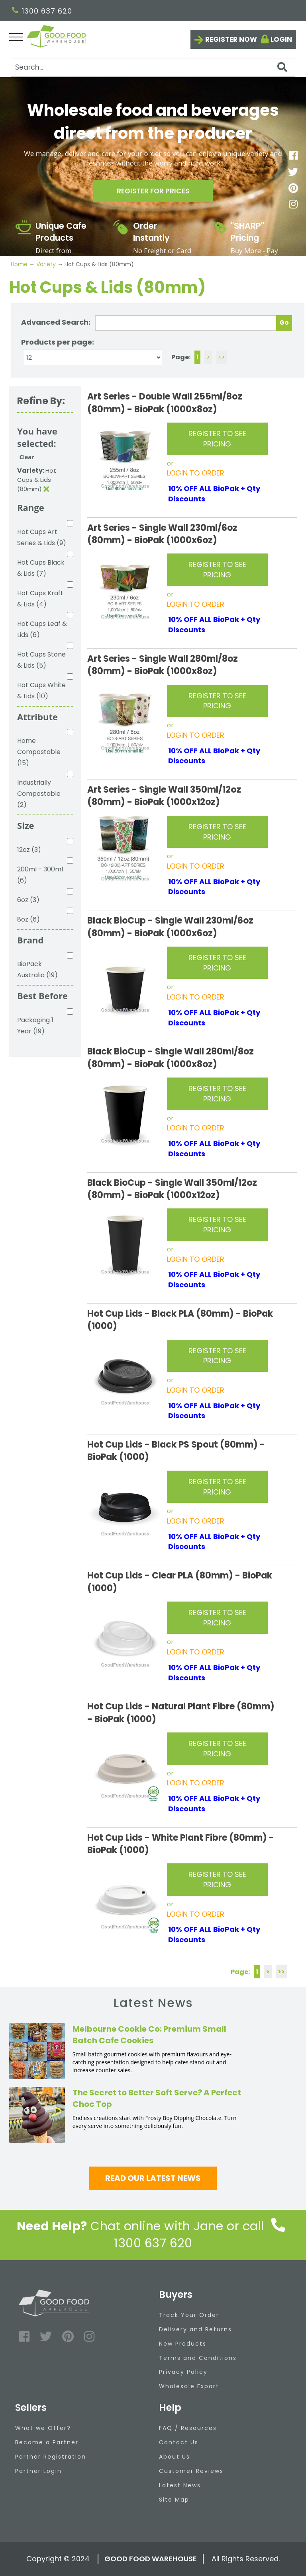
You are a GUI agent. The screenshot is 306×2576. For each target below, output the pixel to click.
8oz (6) (28, 919)
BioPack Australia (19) (37, 969)
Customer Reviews (191, 2471)
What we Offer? (43, 2428)
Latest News (180, 2485)
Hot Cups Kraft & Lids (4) (40, 598)
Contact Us (178, 2442)
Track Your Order (189, 2315)
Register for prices (153, 192)
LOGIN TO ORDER (195, 473)
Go (284, 322)
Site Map (174, 2500)
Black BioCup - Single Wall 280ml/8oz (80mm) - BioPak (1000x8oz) (170, 1057)
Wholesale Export (189, 2386)
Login (281, 39)
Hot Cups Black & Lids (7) (41, 568)
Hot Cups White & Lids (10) (41, 690)
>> (221, 357)
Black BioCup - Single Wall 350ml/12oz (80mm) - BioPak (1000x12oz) (172, 1189)
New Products (182, 2344)
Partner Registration (50, 2457)
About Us (174, 2457)
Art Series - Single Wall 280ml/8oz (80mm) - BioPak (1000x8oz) (162, 665)
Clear (27, 457)
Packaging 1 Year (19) (35, 1025)
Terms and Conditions (198, 2358)
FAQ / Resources (188, 2428)
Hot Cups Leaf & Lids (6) (42, 629)
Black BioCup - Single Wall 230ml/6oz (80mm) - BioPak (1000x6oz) (170, 926)
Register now (231, 39)
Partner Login (38, 2471)
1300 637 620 (42, 11)
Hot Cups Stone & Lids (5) (41, 660)
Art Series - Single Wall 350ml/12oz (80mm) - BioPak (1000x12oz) (164, 795)
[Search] (153, 67)
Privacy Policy (183, 2372)
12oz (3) (29, 849)
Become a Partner (46, 2442)
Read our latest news (153, 2178)
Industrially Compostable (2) (39, 793)
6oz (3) (28, 899)
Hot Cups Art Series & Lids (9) (41, 537)
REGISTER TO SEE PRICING (217, 439)
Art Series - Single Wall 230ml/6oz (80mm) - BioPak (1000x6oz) (162, 534)
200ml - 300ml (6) (40, 875)
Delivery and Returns (195, 2329)
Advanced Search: (55, 322)
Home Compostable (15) (39, 752)
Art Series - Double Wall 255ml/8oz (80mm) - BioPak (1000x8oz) (164, 402)
